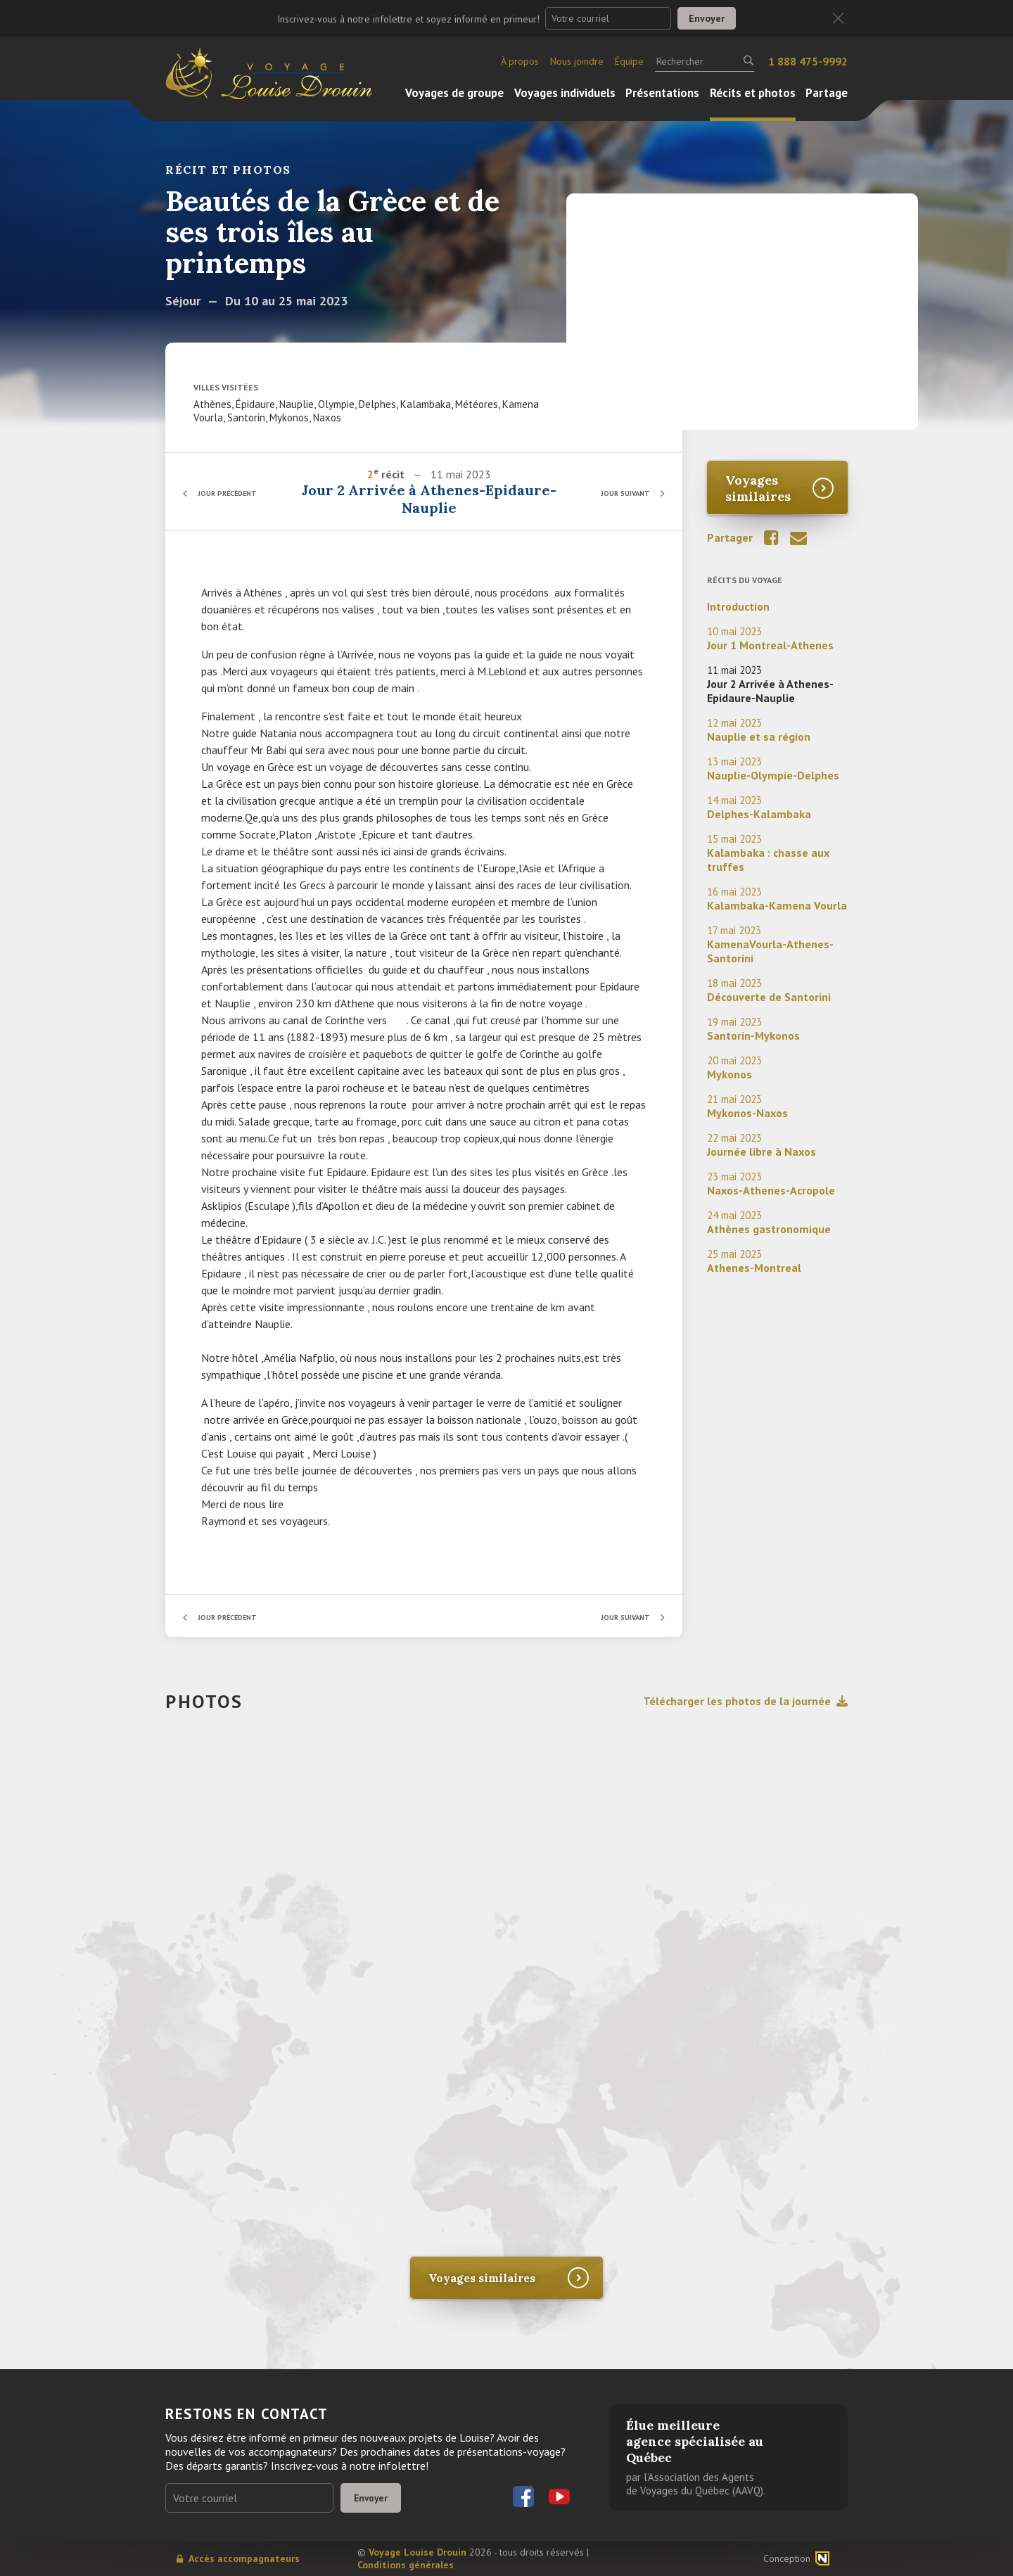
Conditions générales (405, 2564)
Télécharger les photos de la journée (745, 1701)
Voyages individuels (565, 93)
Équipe (629, 61)
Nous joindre (577, 61)
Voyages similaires (758, 488)
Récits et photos (753, 93)
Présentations (662, 93)
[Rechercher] (704, 61)
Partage (826, 93)
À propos (520, 61)
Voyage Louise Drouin (417, 2552)
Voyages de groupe (454, 93)
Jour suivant (618, 492)
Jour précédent (235, 492)
